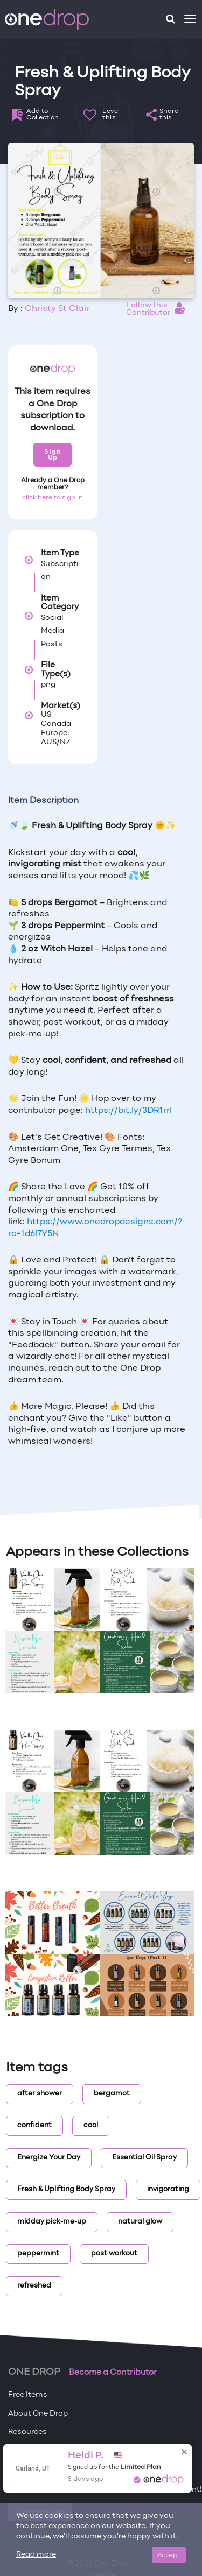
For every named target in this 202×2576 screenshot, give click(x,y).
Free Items (27, 2394)
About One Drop (38, 2413)
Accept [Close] (168, 2555)
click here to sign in (52, 498)
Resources (27, 2432)
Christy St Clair (57, 309)
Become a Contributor (113, 2372)
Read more (36, 2554)
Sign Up (52, 454)
